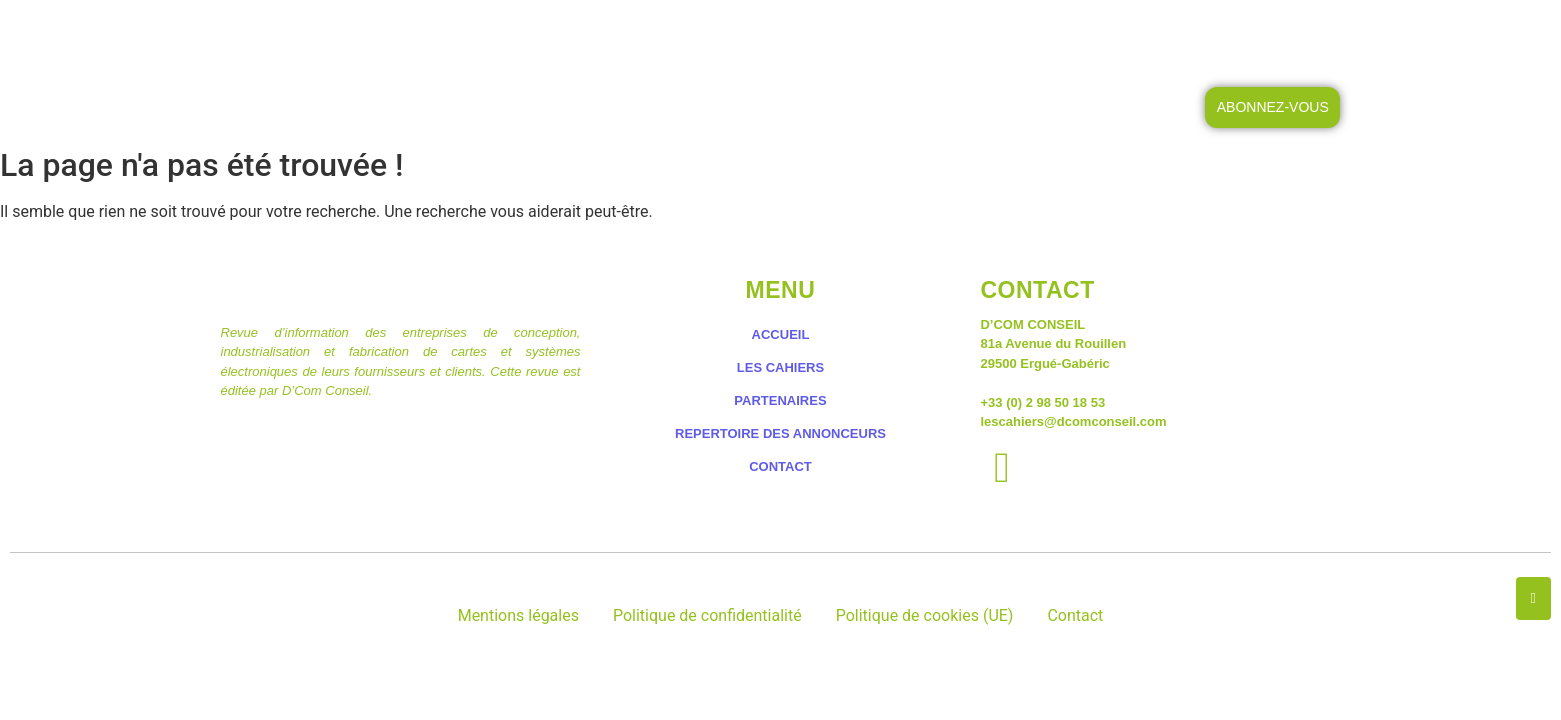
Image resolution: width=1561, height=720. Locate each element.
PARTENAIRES (780, 400)
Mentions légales (518, 615)
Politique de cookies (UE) (925, 615)
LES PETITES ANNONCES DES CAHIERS (910, 37)
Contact (1075, 615)
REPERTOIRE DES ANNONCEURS (780, 433)
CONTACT (1134, 37)
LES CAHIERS (676, 37)
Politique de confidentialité (707, 615)
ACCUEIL (546, 37)
